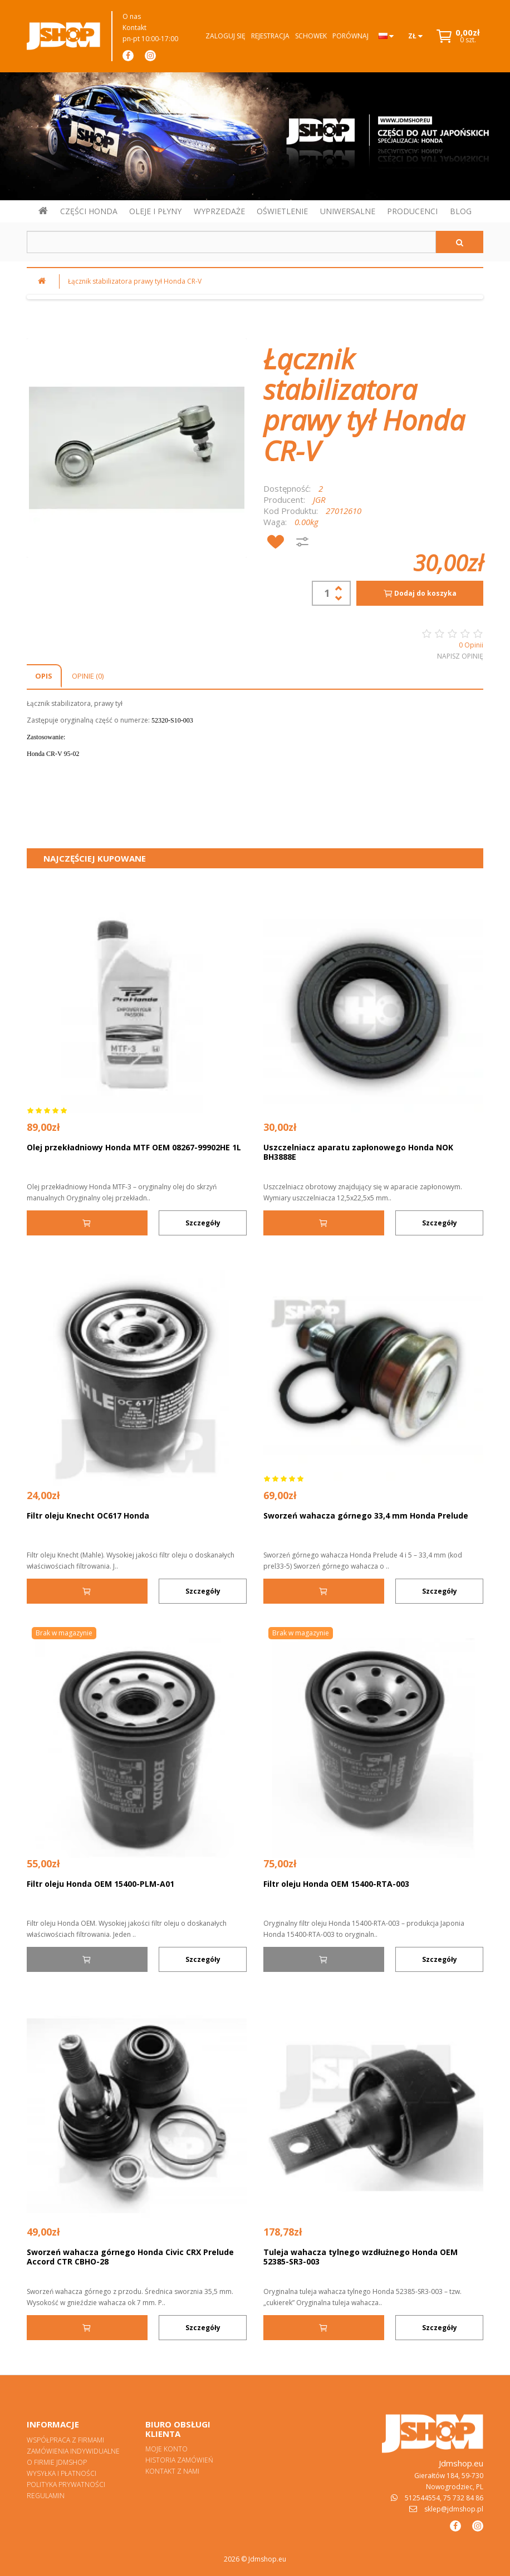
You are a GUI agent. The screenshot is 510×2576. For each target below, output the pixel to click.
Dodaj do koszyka (420, 593)
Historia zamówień (179, 2460)
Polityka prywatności (66, 2484)
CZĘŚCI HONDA (88, 211)
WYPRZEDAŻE (219, 211)
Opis (43, 676)
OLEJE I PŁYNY (155, 211)
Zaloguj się (225, 36)
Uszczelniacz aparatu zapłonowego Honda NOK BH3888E (358, 1152)
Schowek (311, 36)
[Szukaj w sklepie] (231, 242)
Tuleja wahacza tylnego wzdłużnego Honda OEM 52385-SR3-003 (360, 2257)
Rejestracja (270, 36)
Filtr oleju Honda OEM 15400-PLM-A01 (100, 1883)
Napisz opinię (460, 656)
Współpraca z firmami (65, 2440)
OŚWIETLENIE (282, 211)
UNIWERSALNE (347, 211)
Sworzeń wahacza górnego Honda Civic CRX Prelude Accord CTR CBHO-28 (130, 2257)
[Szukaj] (459, 242)
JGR (319, 499)
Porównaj (350, 36)
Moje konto (166, 2449)
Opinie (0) (88, 676)
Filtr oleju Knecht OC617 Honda (88, 1515)
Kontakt (134, 27)
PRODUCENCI (412, 211)
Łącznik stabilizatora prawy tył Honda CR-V (135, 281)
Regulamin (46, 2495)
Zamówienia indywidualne (73, 2451)
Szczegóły (202, 1223)
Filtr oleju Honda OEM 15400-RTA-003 (336, 1883)
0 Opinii (471, 645)
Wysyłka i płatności (61, 2473)
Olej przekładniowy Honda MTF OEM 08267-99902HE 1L (134, 1147)
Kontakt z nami (172, 2471)
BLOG (461, 211)
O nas (131, 16)
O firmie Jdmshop (57, 2462)
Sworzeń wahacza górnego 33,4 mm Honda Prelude (365, 1515)
